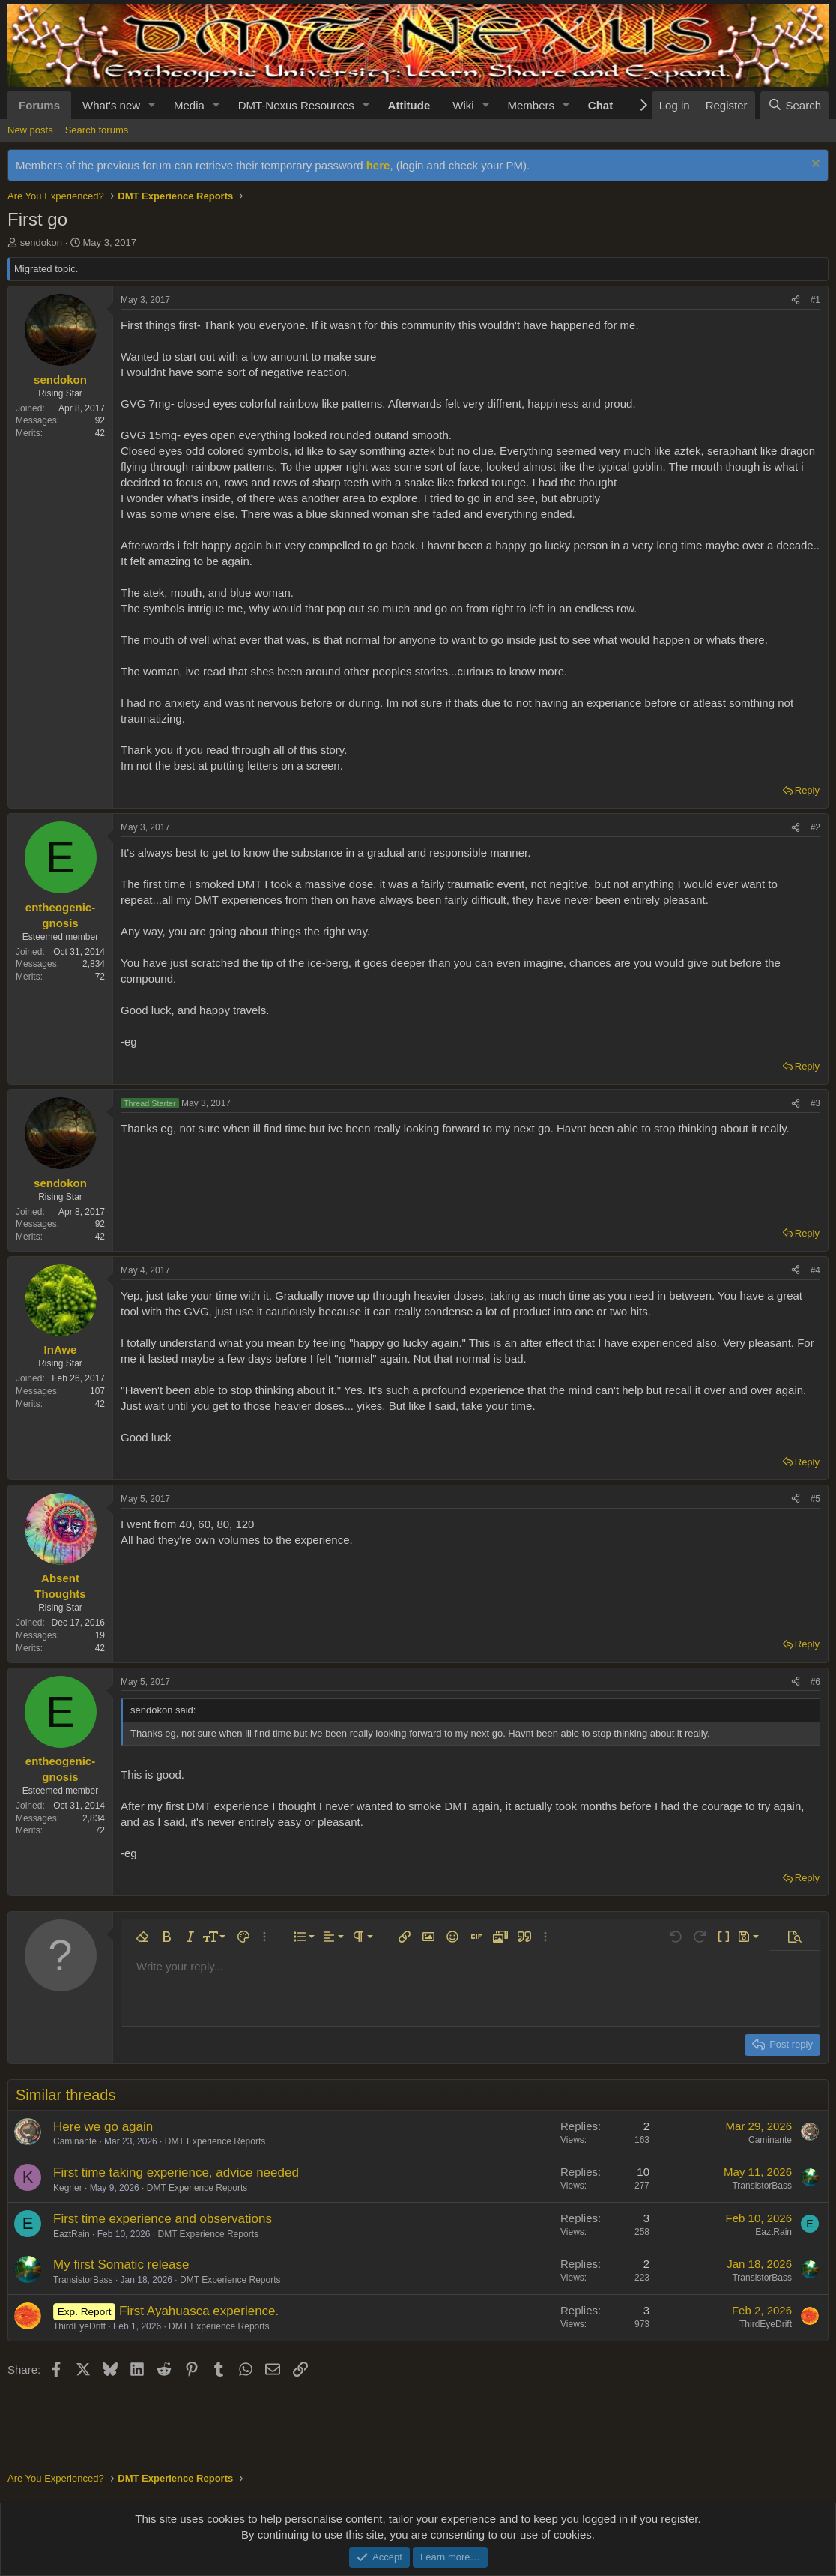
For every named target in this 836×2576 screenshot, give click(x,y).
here (378, 165)
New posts (30, 130)
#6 (815, 1682)
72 (100, 976)
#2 (815, 827)
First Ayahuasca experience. (199, 2311)
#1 (815, 300)
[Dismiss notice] (814, 165)
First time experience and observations (162, 2219)
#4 (815, 1270)
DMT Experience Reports (215, 2141)
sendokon (41, 242)
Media (189, 105)
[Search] (794, 105)
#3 (815, 1103)
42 (100, 433)
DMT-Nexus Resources (296, 105)
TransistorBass (762, 2185)
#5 (815, 1499)
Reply (807, 790)
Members (530, 105)
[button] (152, 105)
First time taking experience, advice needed (176, 2172)
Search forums (97, 130)
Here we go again (103, 2127)
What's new (111, 105)
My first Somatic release (121, 2264)
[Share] (795, 300)
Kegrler (67, 2188)
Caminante (75, 2141)
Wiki (462, 105)
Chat (600, 105)
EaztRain (71, 2234)
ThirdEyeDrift (79, 2326)
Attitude (409, 105)
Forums (39, 105)
